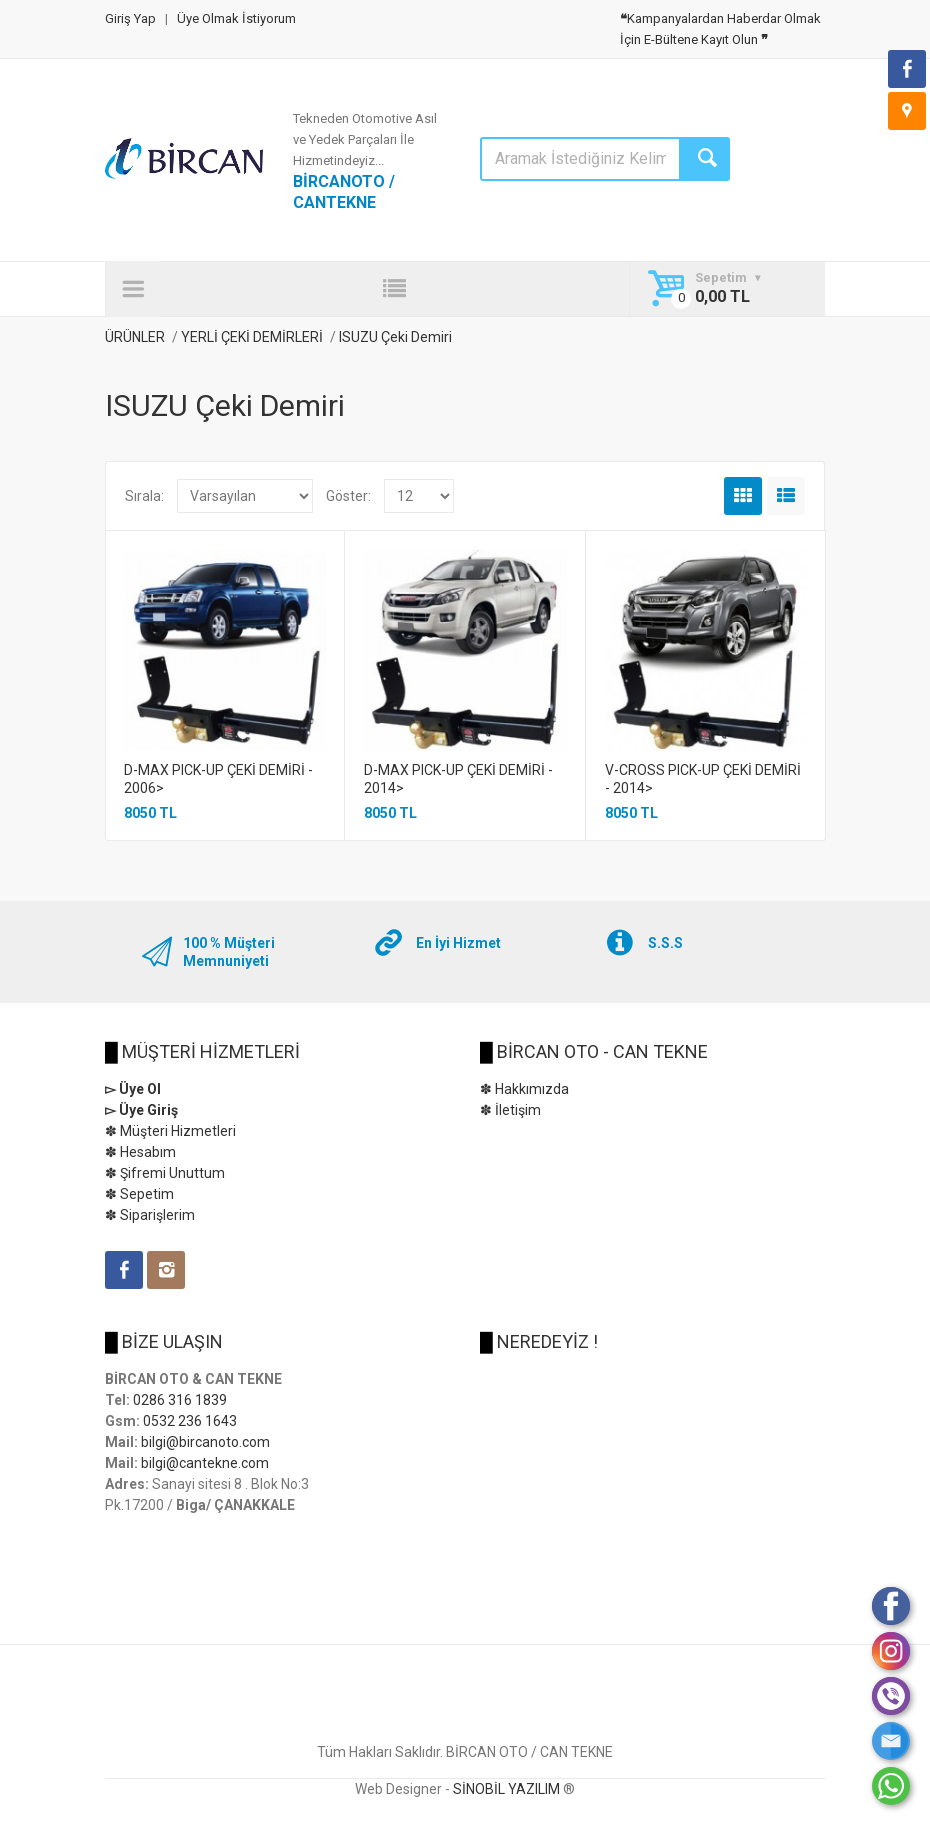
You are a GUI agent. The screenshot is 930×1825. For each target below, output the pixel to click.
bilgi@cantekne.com (205, 1463)
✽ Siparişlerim (150, 1215)
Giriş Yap (130, 18)
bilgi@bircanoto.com (205, 1442)
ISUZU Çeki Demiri (395, 337)
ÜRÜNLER (135, 337)
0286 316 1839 (180, 1400)
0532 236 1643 (190, 1421)
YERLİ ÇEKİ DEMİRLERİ (253, 337)
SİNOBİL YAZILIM (506, 1789)
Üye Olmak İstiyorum (236, 18)
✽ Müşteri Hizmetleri (170, 1131)
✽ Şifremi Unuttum (165, 1173)
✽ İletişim (510, 1110)
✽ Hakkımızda (524, 1089)
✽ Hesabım (140, 1152)
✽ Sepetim (139, 1194)
